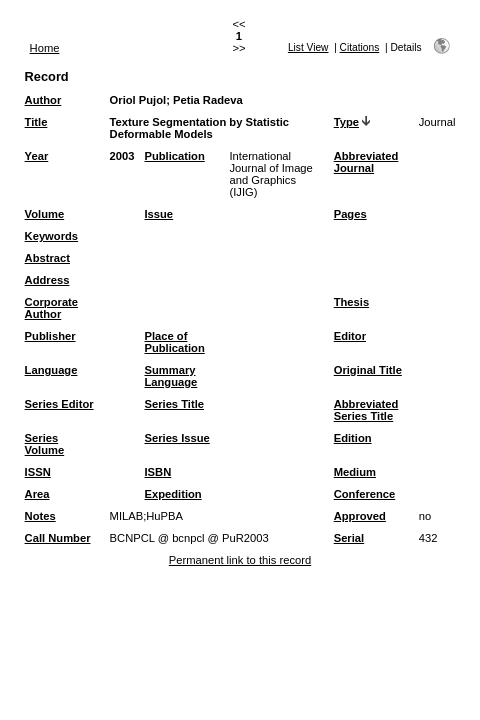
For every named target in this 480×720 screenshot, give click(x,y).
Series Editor (59, 404)
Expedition (172, 494)
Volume (45, 214)
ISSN (38, 472)
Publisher (50, 336)
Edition (353, 438)
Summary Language (170, 376)
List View (308, 47)
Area (37, 494)
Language (51, 370)
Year (37, 156)
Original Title (368, 370)
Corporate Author (51, 308)
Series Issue (176, 438)
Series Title (174, 404)
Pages (350, 214)
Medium (355, 472)
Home (45, 48)
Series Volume (45, 444)
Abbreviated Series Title (366, 410)
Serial (349, 538)
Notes (40, 516)
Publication (174, 156)
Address (47, 280)
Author (43, 100)
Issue (158, 214)
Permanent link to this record (240, 560)
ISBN (157, 472)
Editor (350, 336)
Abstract (47, 258)
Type (346, 122)
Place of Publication (174, 342)
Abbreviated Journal (366, 162)
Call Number (58, 538)
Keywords (51, 236)
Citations (360, 47)
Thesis (351, 302)
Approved (360, 516)
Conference (365, 494)
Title (36, 122)
